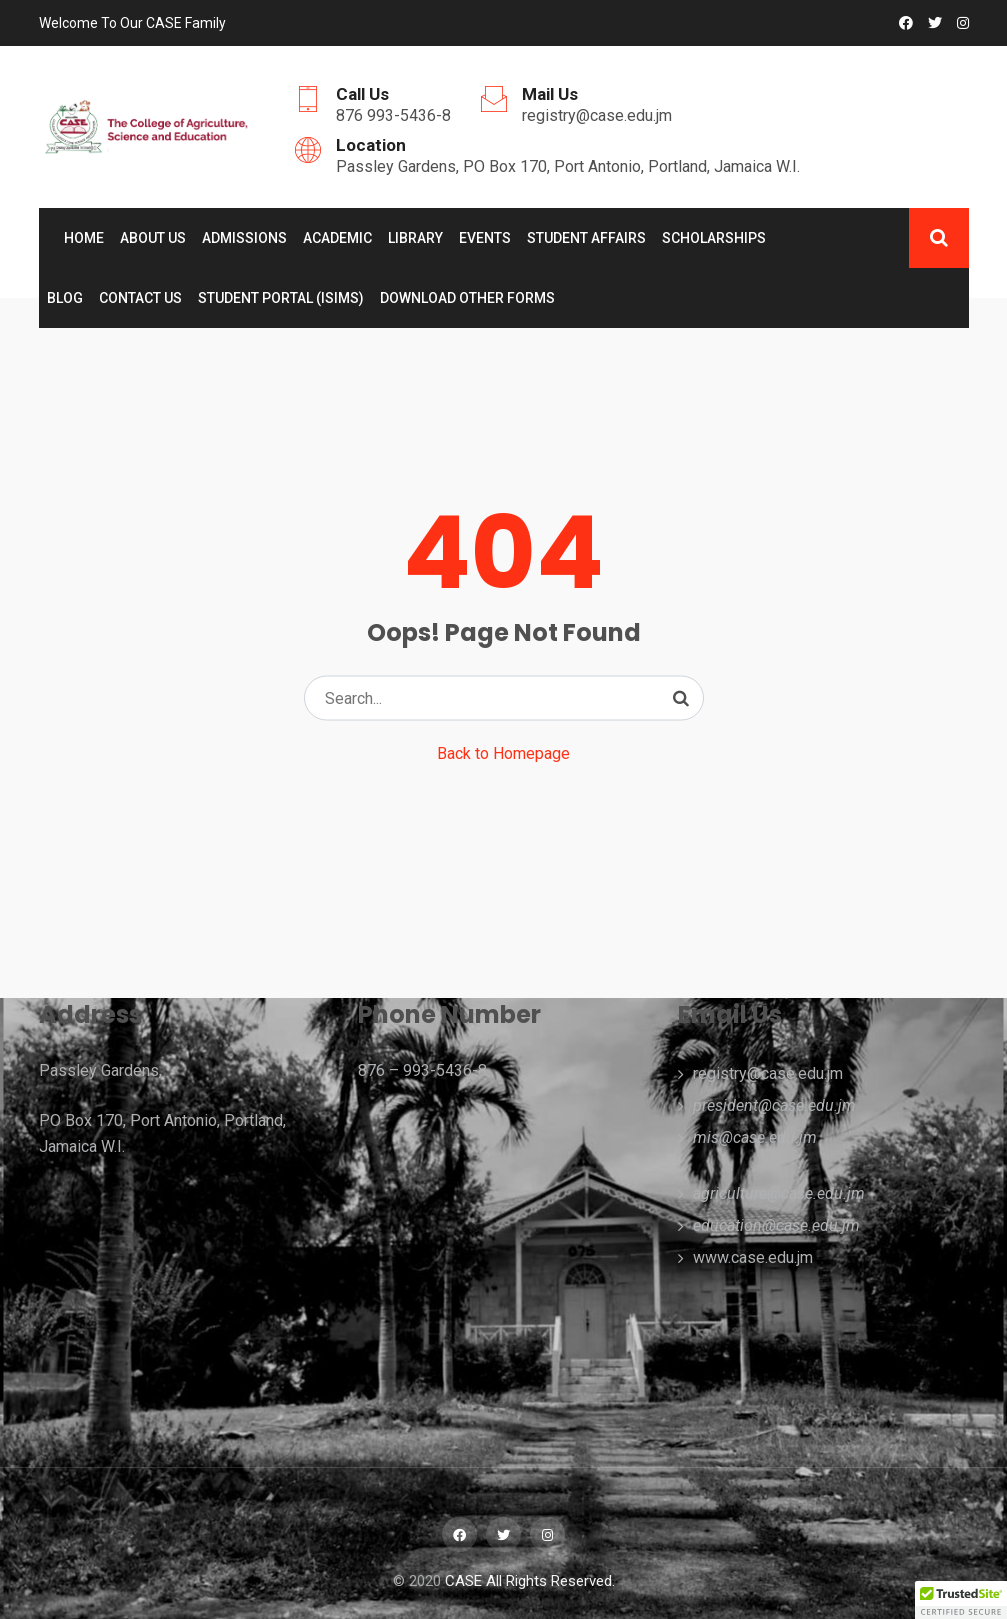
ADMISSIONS (244, 238)
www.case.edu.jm (753, 1257)
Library (415, 238)
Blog (65, 298)
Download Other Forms (467, 298)
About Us (153, 238)
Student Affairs (586, 238)
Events (485, 238)
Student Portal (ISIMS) (281, 298)
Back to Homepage (503, 753)
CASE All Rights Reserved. (530, 1581)
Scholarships (714, 238)
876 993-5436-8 (393, 115)
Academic (337, 238)
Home (84, 238)
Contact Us (140, 298)
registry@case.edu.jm (597, 115)
